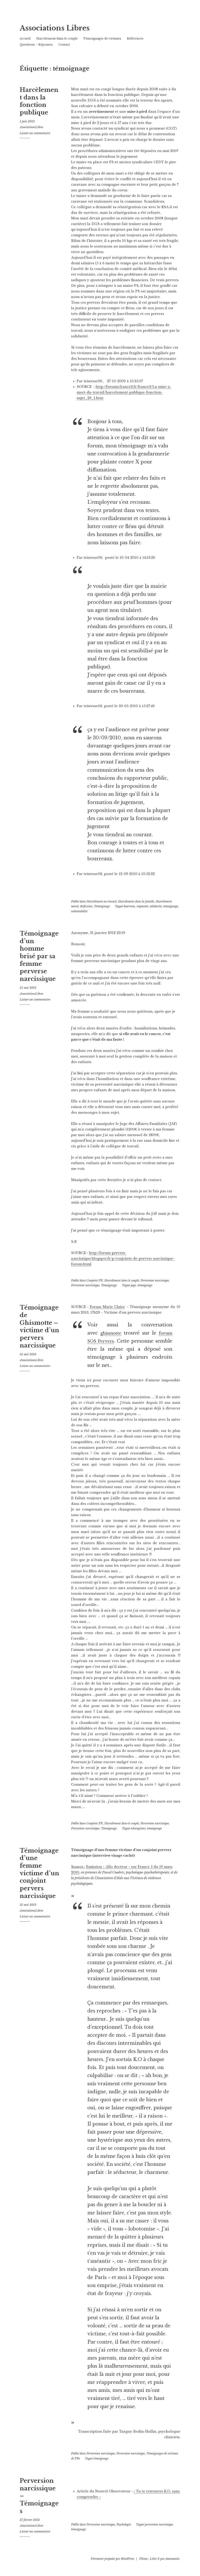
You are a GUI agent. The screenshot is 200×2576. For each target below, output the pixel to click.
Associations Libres (68, 27)
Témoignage (102, 906)
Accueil (25, 38)
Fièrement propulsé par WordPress (112, 2559)
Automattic (172, 2559)
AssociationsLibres (31, 127)
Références (135, 38)
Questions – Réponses (36, 44)
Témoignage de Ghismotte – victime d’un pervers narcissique (39, 1326)
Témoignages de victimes (102, 38)
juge (133, 1285)
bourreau (129, 906)
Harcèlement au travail (101, 901)
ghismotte (111, 1333)
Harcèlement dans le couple (57, 38)
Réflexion (86, 906)
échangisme (138, 1828)
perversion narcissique (159, 2524)
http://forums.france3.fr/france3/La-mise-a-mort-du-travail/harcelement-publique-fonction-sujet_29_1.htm (124, 392)
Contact (64, 44)
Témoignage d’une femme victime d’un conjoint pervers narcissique (39, 1873)
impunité (142, 906)
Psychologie (123, 2524)
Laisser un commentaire (35, 133)
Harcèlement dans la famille (136, 901)
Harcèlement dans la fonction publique (39, 101)
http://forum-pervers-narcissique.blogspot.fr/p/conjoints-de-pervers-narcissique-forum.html (122, 1258)
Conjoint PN (95, 1280)
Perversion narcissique (155, 1280)
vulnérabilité (79, 911)
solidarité (156, 906)
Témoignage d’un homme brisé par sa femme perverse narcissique (39, 956)
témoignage (170, 906)
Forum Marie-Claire (107, 1307)
